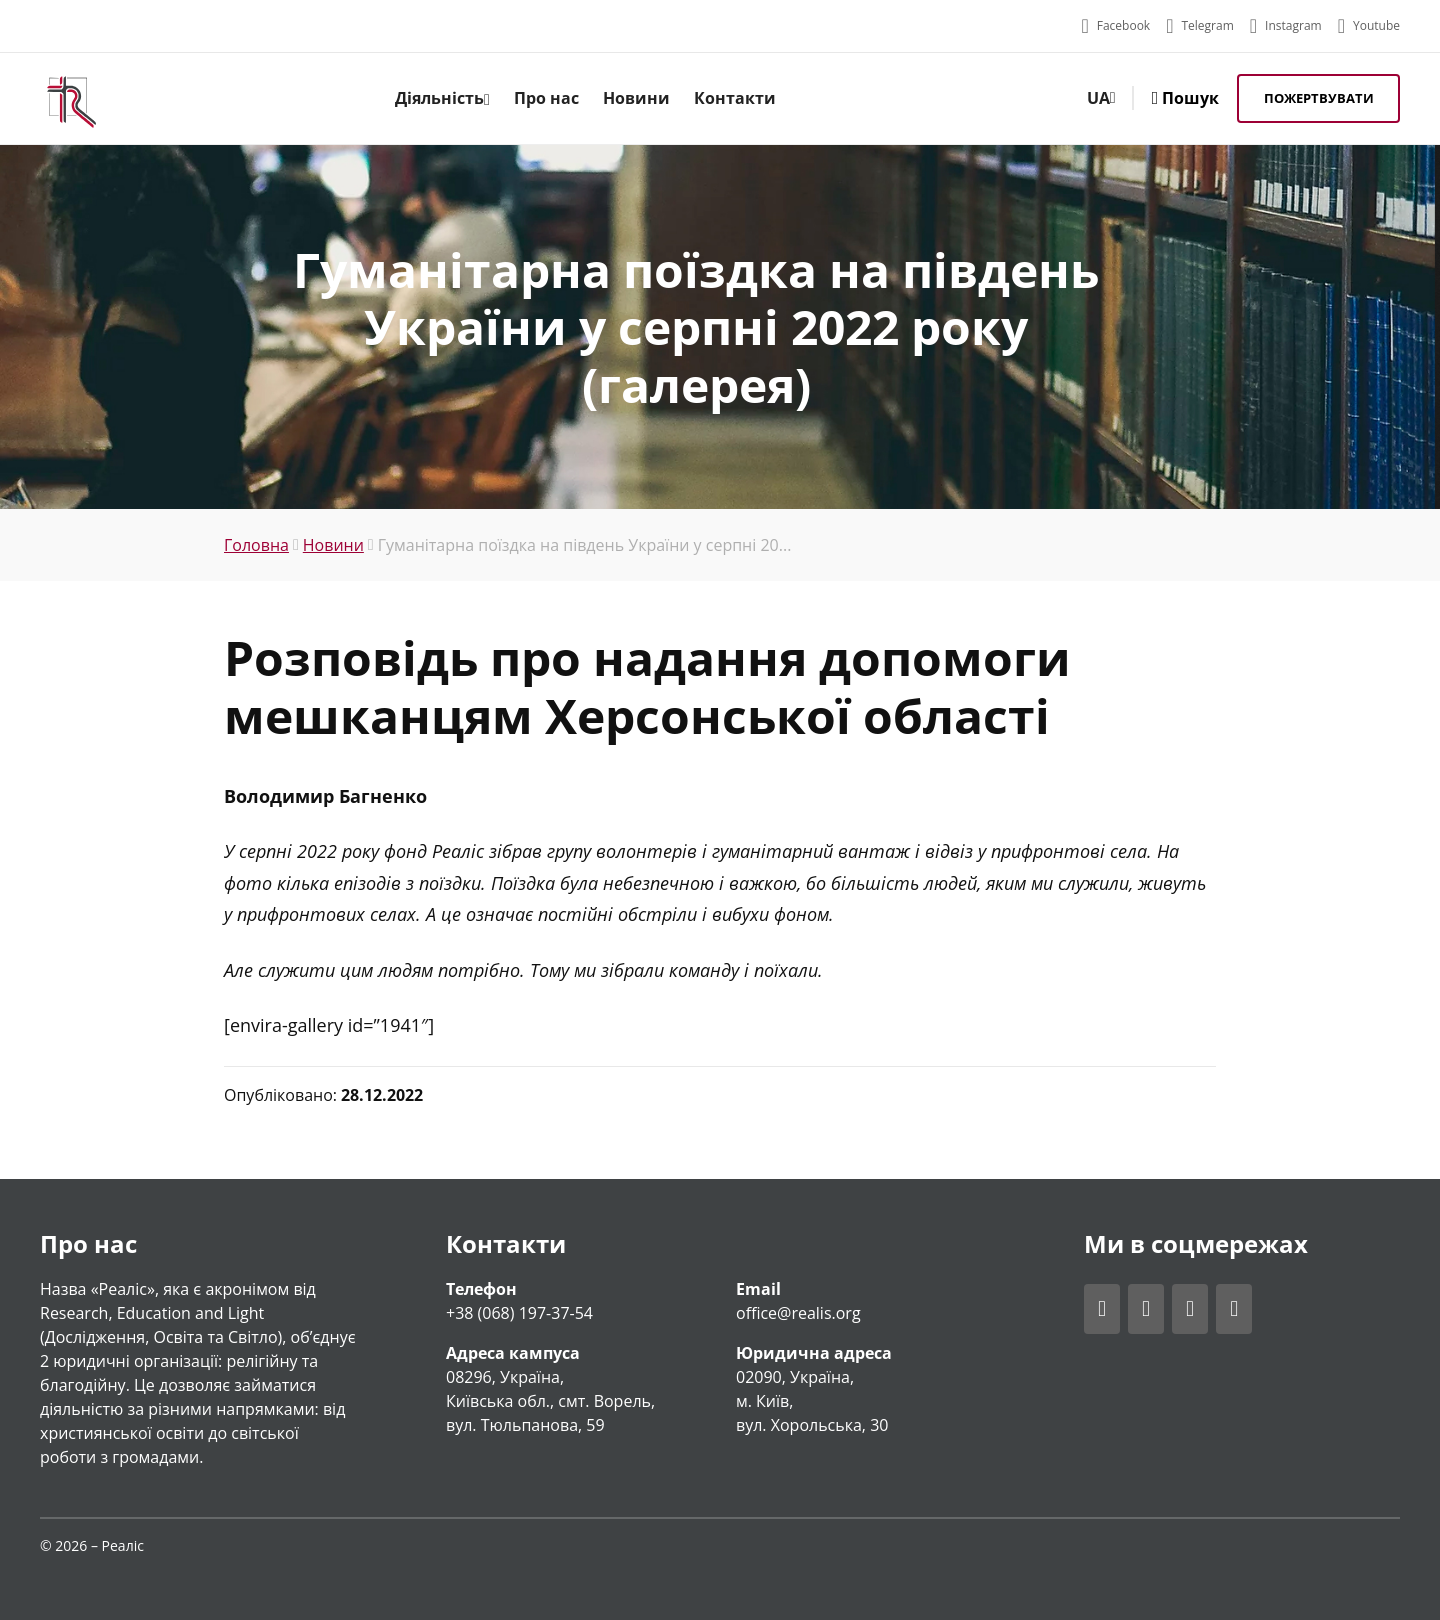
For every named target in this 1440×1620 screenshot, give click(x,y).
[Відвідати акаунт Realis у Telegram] (1200, 26)
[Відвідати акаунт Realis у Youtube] (1369, 26)
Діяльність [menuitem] (442, 98)
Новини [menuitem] (636, 98)
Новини (333, 545)
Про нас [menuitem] (546, 98)
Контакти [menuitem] (735, 98)
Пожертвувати (1319, 98)
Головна (256, 545)
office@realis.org (798, 1313)
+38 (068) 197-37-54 (519, 1313)
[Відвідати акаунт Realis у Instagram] (1286, 26)
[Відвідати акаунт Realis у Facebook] (1115, 26)
